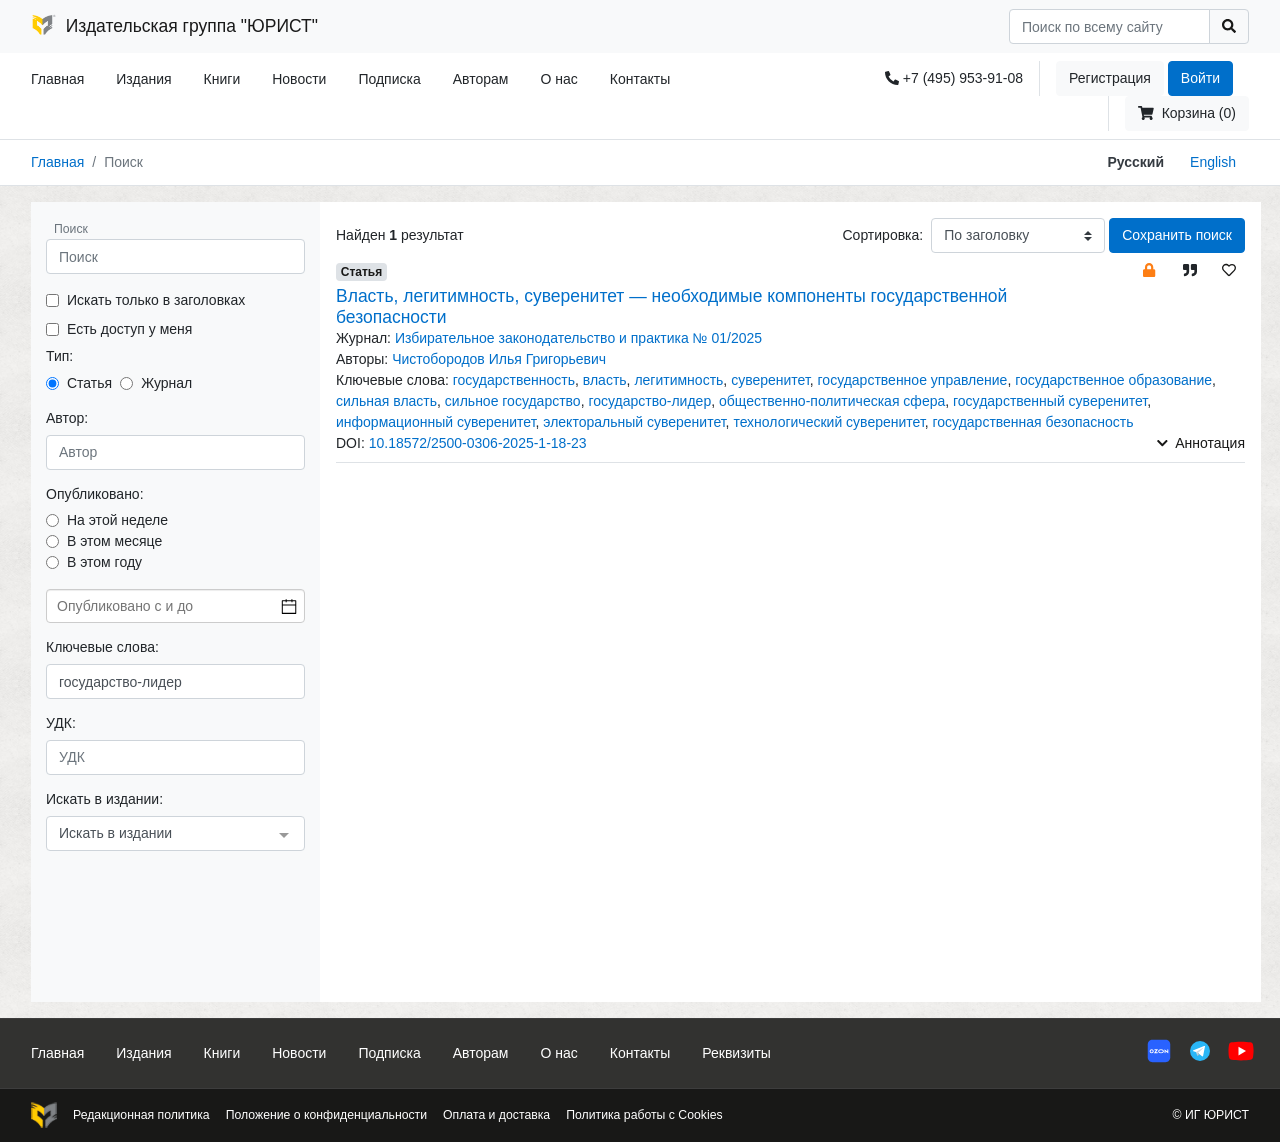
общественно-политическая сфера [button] (832, 401)
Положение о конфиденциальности (326, 1115)
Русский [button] (1135, 162)
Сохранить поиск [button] (1177, 235)
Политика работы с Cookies (644, 1115)
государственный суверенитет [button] (1050, 401)
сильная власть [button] (386, 401)
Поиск (71, 229)
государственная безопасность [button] (1033, 422)
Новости (299, 79)
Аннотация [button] (1201, 443)
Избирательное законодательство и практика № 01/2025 (578, 338)
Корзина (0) (1187, 113)
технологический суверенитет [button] (828, 422)
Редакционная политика (141, 1115)
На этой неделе (117, 520)
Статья (89, 383)
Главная (57, 79)
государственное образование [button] (1113, 380)
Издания (143, 79)
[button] (1149, 269)
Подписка (389, 79)
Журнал (166, 383)
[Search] (1109, 26)
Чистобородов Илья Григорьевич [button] (499, 359)
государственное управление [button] (913, 380)
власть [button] (605, 380)
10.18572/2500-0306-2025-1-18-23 (478, 443)
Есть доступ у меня (129, 329)
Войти (1200, 78)
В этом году (104, 562)
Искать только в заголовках (156, 300)
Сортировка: (882, 235)
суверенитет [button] (770, 380)
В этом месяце (114, 541)
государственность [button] (514, 380)
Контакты (640, 79)
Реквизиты (736, 1053)
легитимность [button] (678, 380)
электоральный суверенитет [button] (634, 422)
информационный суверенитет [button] (436, 422)
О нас (558, 79)
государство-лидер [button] (649, 401)
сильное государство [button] (513, 401)
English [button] (1213, 162)
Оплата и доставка (496, 1115)
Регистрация (1110, 78)
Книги (222, 79)
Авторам (481, 79)
